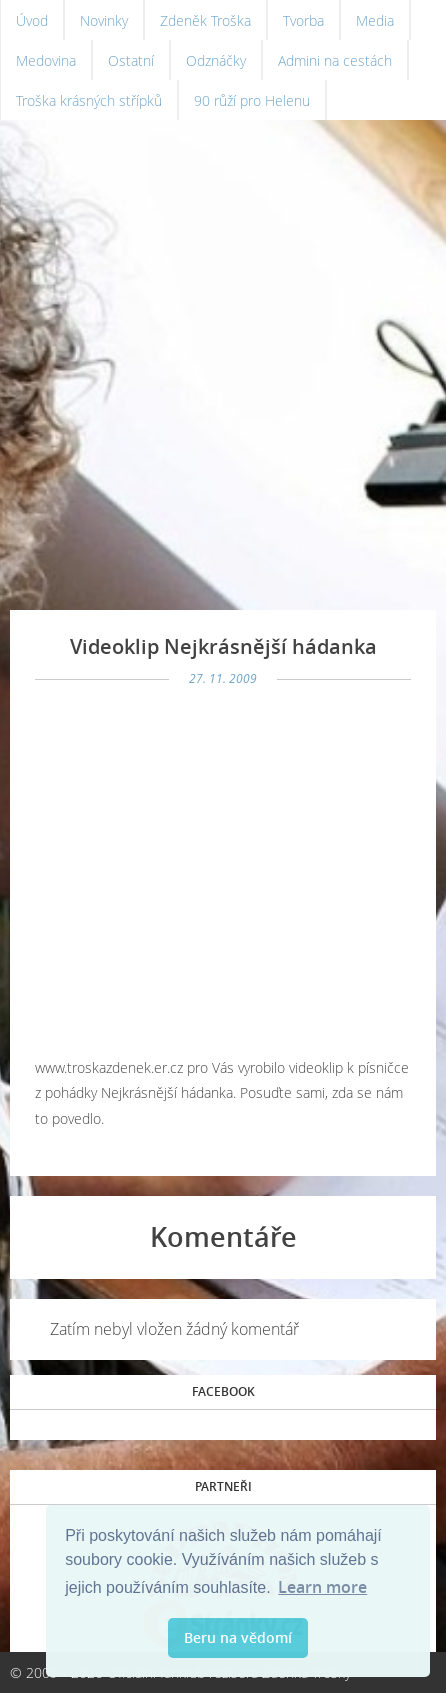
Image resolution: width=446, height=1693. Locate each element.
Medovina (46, 60)
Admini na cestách (335, 60)
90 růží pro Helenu (252, 100)
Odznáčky (216, 60)
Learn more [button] (322, 1587)
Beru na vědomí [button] (238, 1637)
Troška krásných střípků (89, 100)
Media (375, 20)
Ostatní (131, 60)
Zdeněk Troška (205, 20)
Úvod (32, 20)
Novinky (104, 20)
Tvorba (303, 20)
